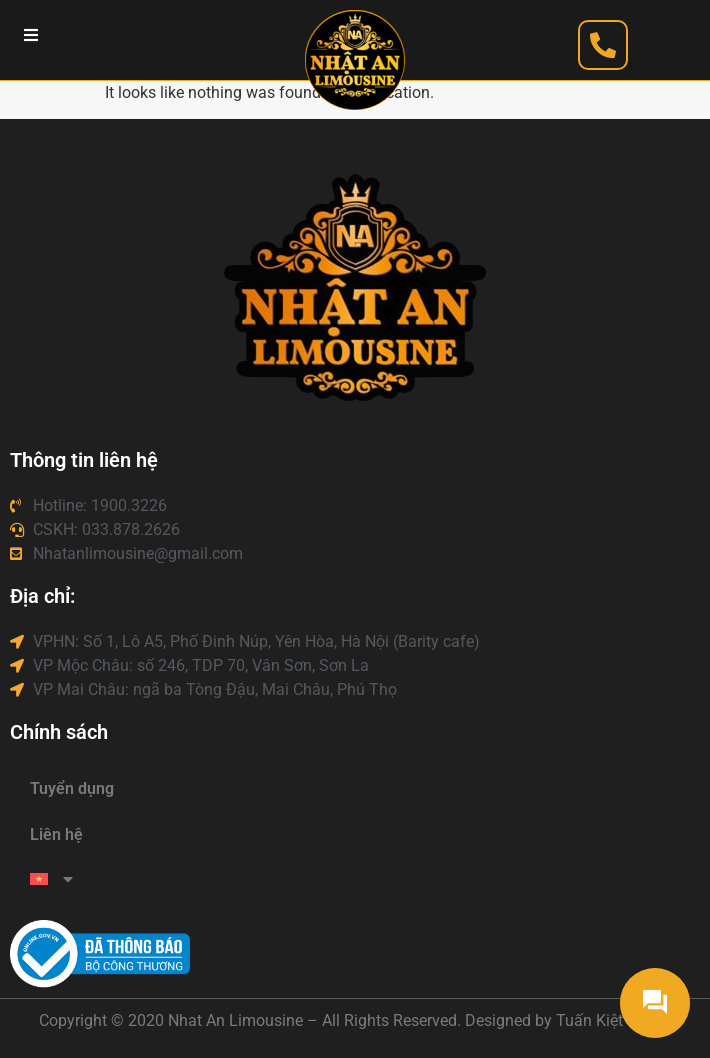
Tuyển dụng (72, 788)
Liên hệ (56, 834)
